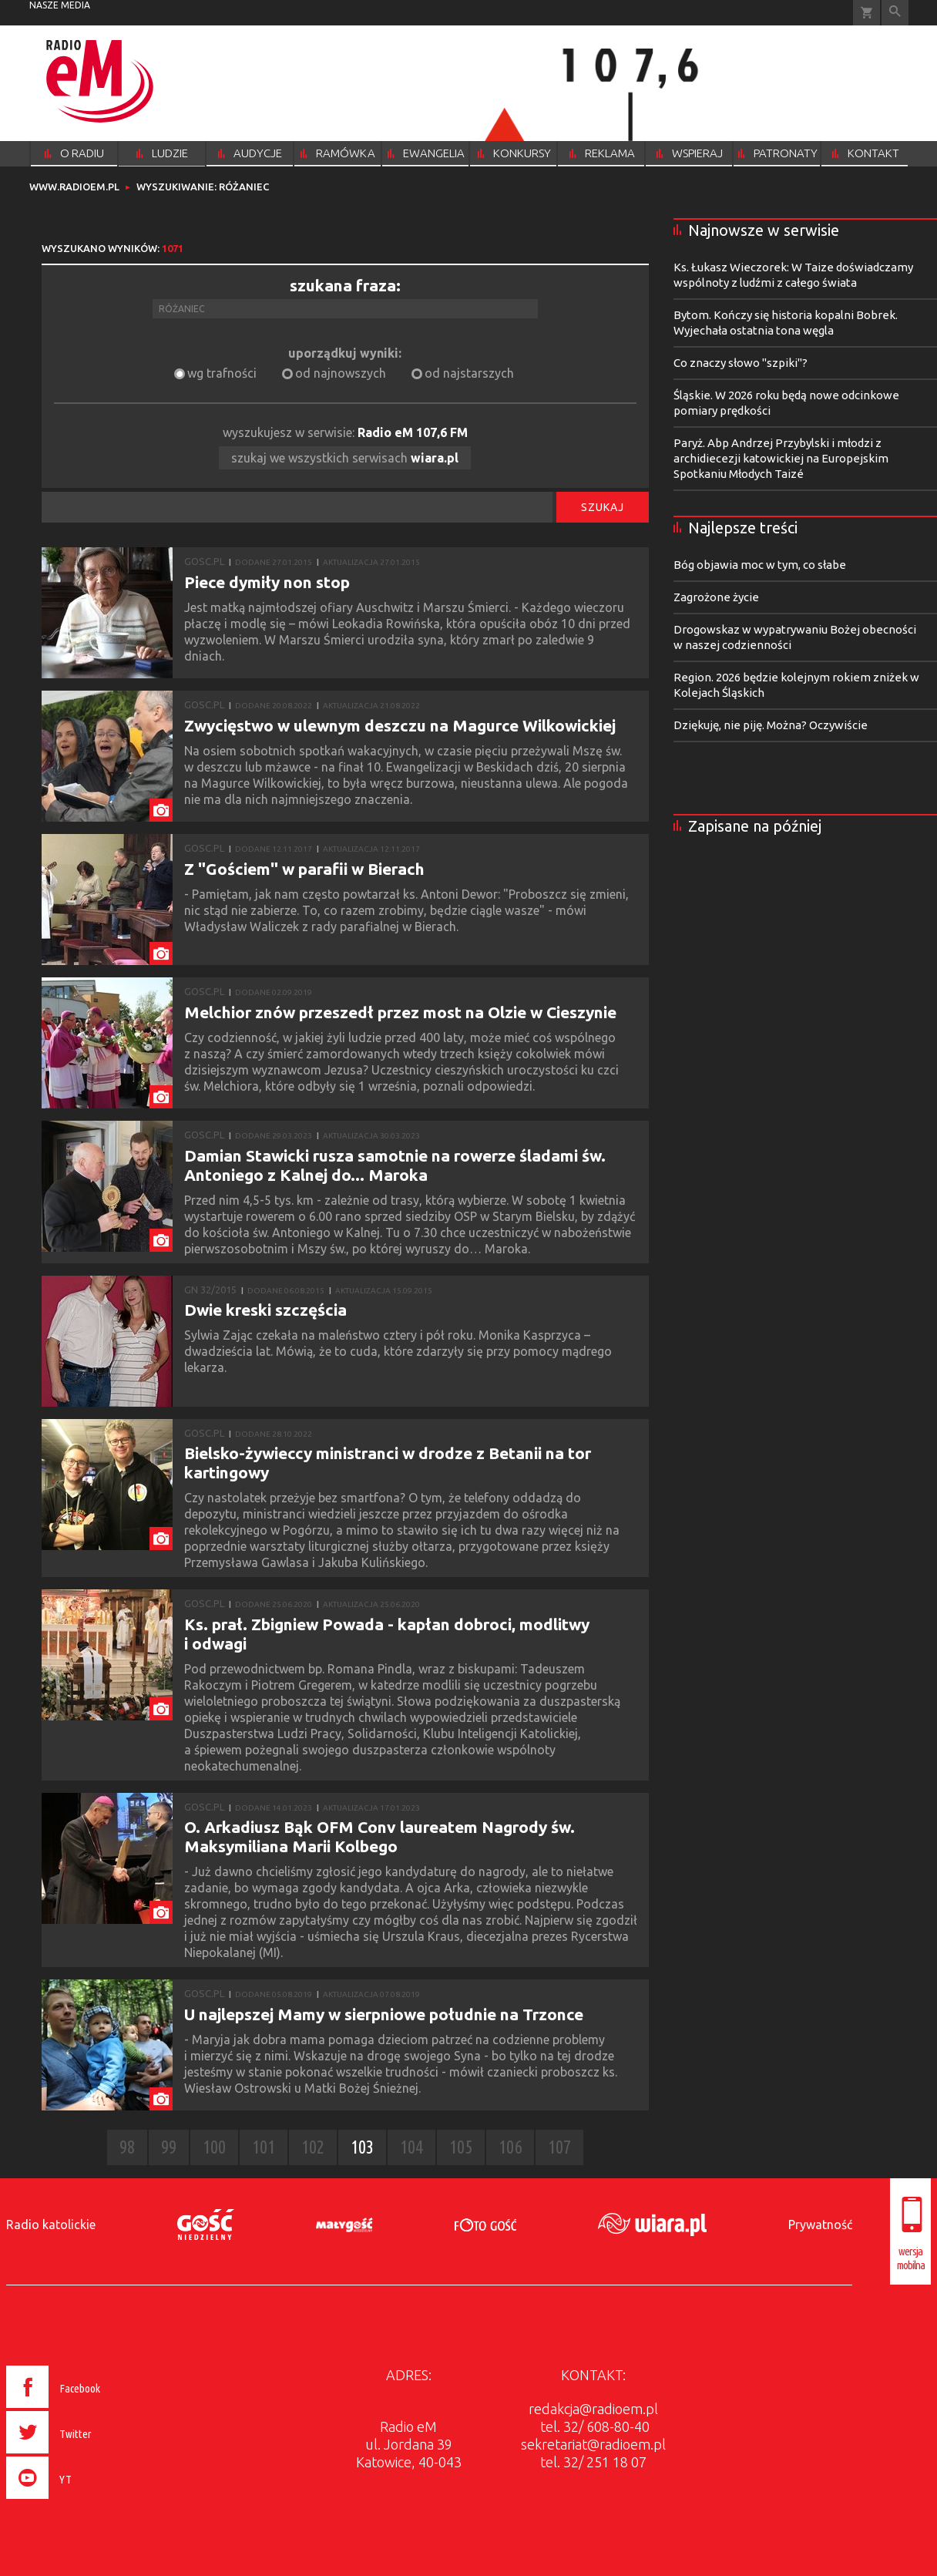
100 (214, 2147)
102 (312, 2147)
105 (460, 2147)
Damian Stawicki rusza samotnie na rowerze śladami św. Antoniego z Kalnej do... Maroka (395, 1165)
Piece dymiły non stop (267, 582)
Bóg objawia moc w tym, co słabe (759, 564)
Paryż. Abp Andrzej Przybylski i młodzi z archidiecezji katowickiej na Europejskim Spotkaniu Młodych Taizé (780, 458)
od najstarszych (469, 373)
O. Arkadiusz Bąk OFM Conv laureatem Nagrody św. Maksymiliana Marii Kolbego (379, 1836)
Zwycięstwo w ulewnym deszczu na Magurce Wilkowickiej (400, 725)
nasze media (59, 5)
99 (168, 2147)
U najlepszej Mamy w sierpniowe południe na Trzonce (383, 2014)
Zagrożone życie (716, 597)
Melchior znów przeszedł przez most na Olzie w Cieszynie (400, 1012)
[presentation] (86, 2501)
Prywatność (820, 2224)
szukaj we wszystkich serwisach (344, 458)
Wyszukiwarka (895, 12)
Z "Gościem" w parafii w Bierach (304, 868)
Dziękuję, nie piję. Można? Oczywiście (770, 724)
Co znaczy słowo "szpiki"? (740, 362)
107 (559, 2147)
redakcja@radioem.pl (593, 2408)
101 (263, 2147)
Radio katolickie (51, 2224)
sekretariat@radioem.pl (593, 2444)
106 (510, 2147)
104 (411, 2147)
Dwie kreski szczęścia (265, 1309)
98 (127, 2147)
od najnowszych (340, 373)
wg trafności (222, 373)
